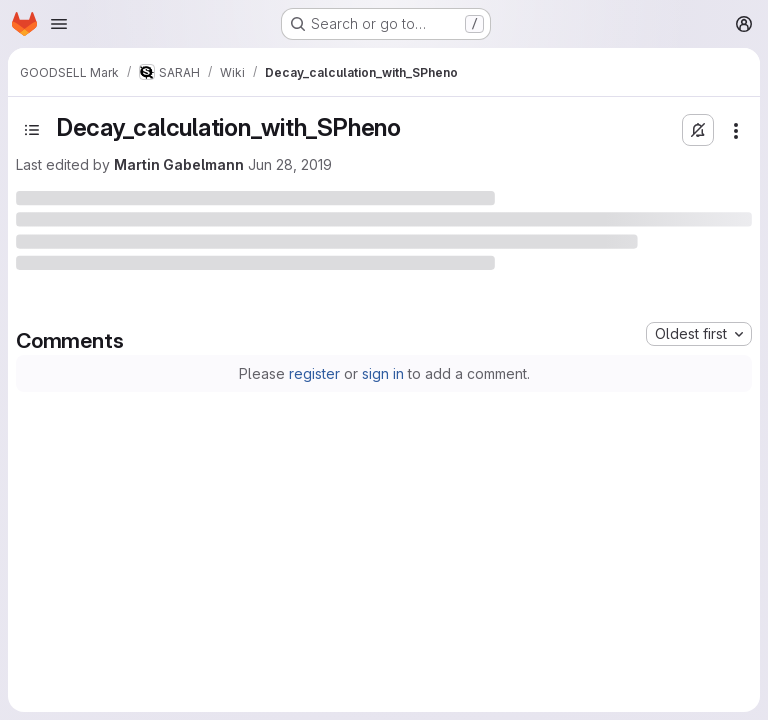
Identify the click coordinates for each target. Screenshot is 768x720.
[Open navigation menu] (59, 24)
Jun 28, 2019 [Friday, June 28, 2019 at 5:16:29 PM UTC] (290, 164)
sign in (383, 373)
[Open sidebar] (32, 130)
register (314, 373)
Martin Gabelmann (179, 164)
